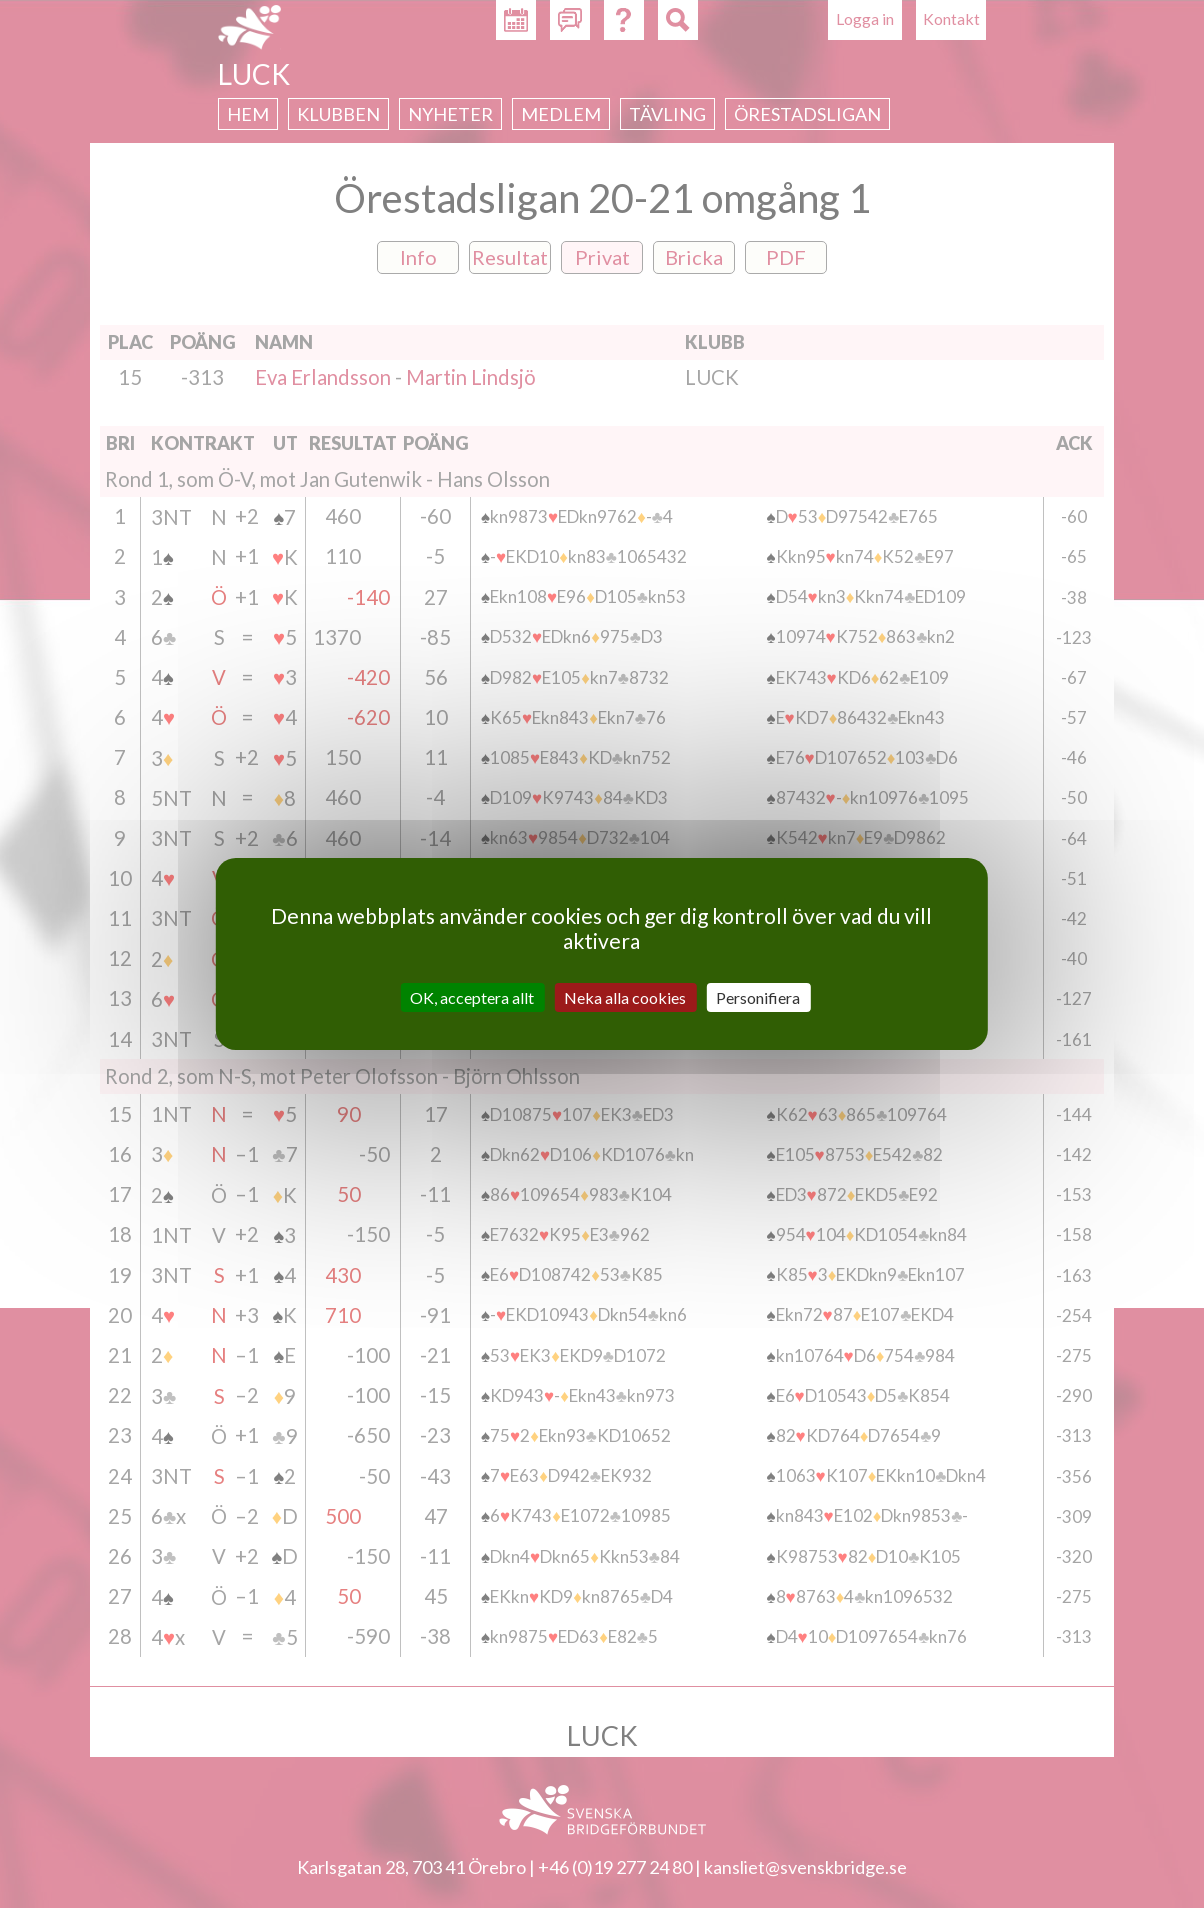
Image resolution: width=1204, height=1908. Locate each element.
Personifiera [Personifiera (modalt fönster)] (758, 997)
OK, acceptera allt (472, 997)
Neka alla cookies (625, 997)
